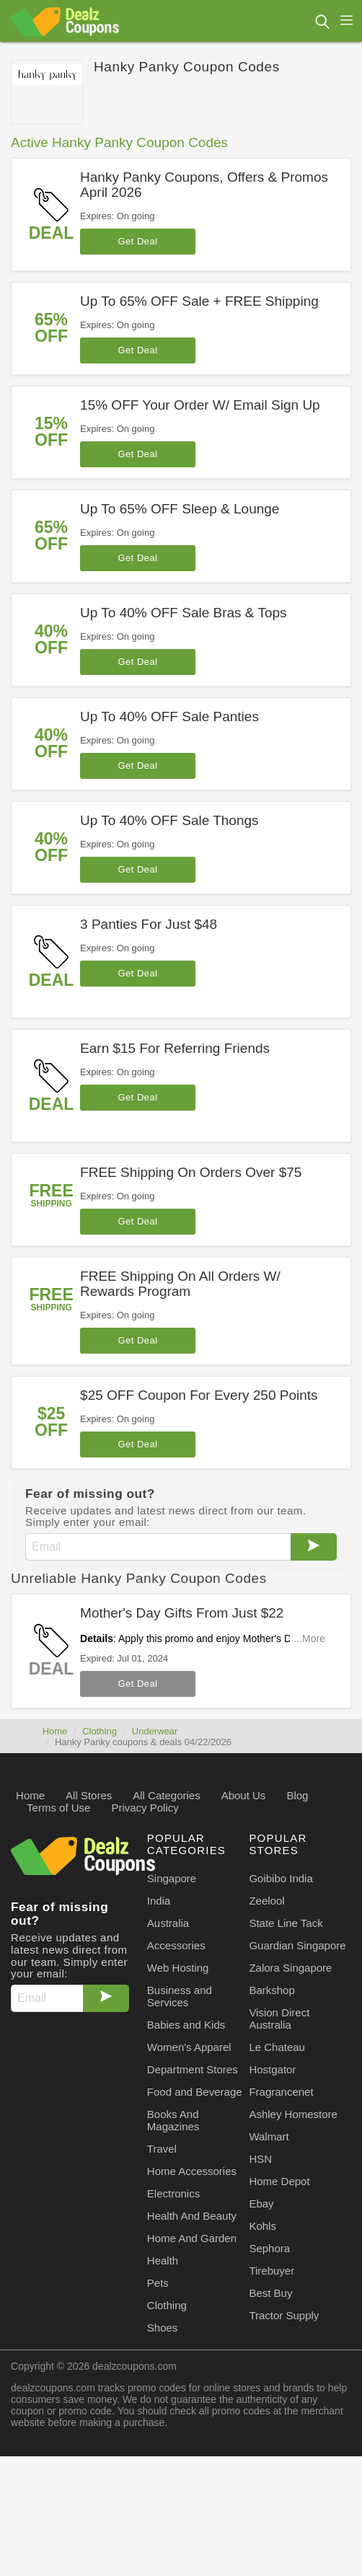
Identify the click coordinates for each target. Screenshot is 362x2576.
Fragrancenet (281, 2092)
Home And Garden (192, 2238)
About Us (243, 1795)
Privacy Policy (144, 1807)
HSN (260, 2159)
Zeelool (266, 1900)
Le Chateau (277, 2047)
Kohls (262, 2226)
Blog (297, 1795)
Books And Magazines (173, 2120)
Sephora (269, 2248)
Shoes (162, 2327)
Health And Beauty (192, 2216)
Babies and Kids (186, 2025)
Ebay (261, 2203)
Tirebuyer (271, 2270)
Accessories (176, 1945)
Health (162, 2260)
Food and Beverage (194, 2092)
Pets (158, 2283)
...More (309, 1638)
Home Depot (279, 2181)
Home (55, 1731)
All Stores (89, 1795)
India (159, 1900)
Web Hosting (178, 1968)
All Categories (166, 1795)
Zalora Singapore (290, 1968)
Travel (162, 2149)
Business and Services (179, 1996)
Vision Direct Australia (279, 2018)
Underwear (155, 1731)
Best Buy (270, 2293)
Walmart (268, 2136)
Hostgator (272, 2069)
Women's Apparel (189, 2047)
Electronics (173, 2193)
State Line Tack (285, 1923)
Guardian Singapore (297, 1945)
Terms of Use (58, 1807)
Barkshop (271, 1990)
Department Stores (192, 2069)
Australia (168, 1923)
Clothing (99, 1731)
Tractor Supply (284, 2315)
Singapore (171, 1878)
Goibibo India (280, 1878)
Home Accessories (192, 2171)
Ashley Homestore (293, 2114)
